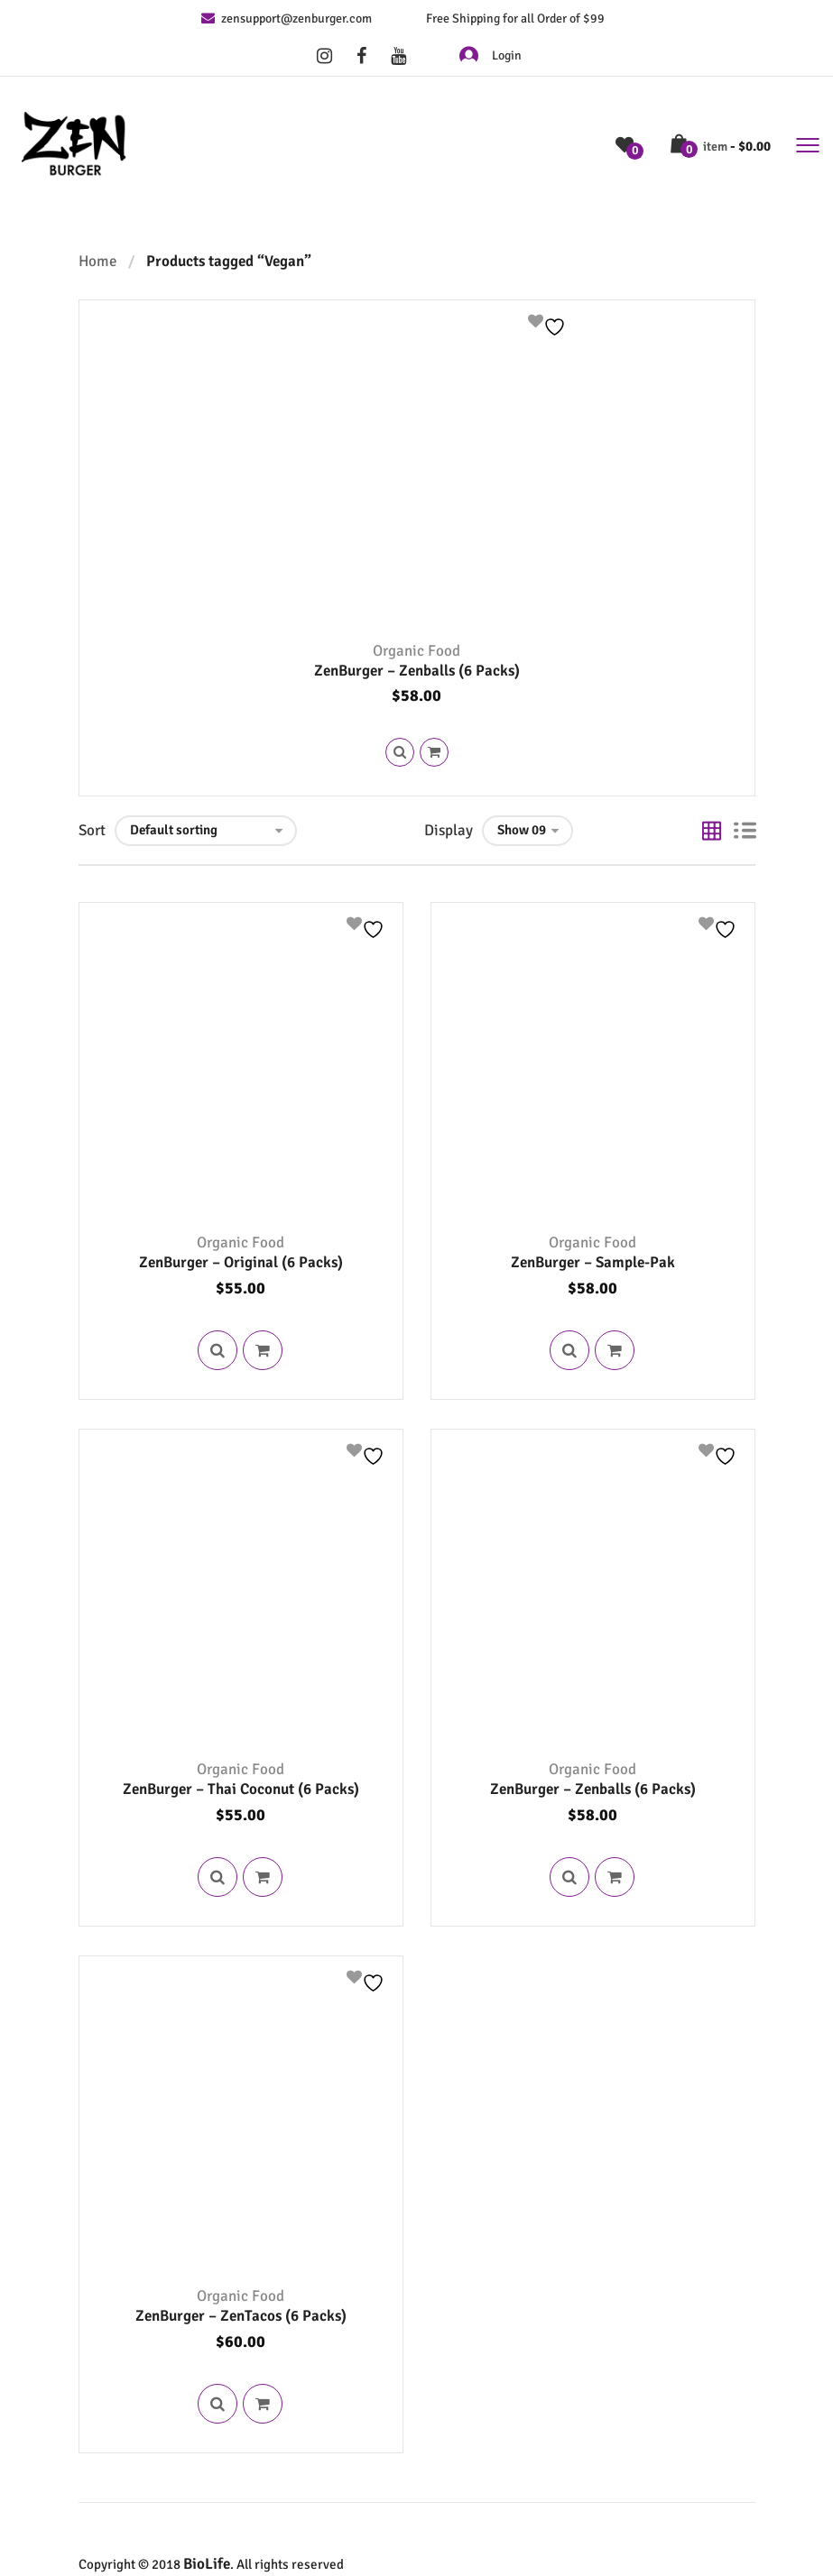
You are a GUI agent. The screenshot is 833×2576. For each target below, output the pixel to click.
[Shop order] (206, 830)
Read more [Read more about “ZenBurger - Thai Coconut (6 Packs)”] (264, 1877)
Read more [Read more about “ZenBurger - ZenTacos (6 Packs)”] (264, 2404)
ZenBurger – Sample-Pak (593, 1262)
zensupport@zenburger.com (286, 18)
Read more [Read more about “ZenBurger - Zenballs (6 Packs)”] (434, 752)
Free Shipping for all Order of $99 (515, 18)
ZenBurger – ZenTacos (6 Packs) (241, 2315)
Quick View (399, 752)
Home (98, 261)
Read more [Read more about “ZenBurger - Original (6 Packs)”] (264, 1350)
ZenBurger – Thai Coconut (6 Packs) (241, 1789)
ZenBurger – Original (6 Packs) (241, 1262)
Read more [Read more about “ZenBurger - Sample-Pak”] (616, 1350)
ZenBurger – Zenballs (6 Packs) (417, 670)
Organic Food (416, 650)
